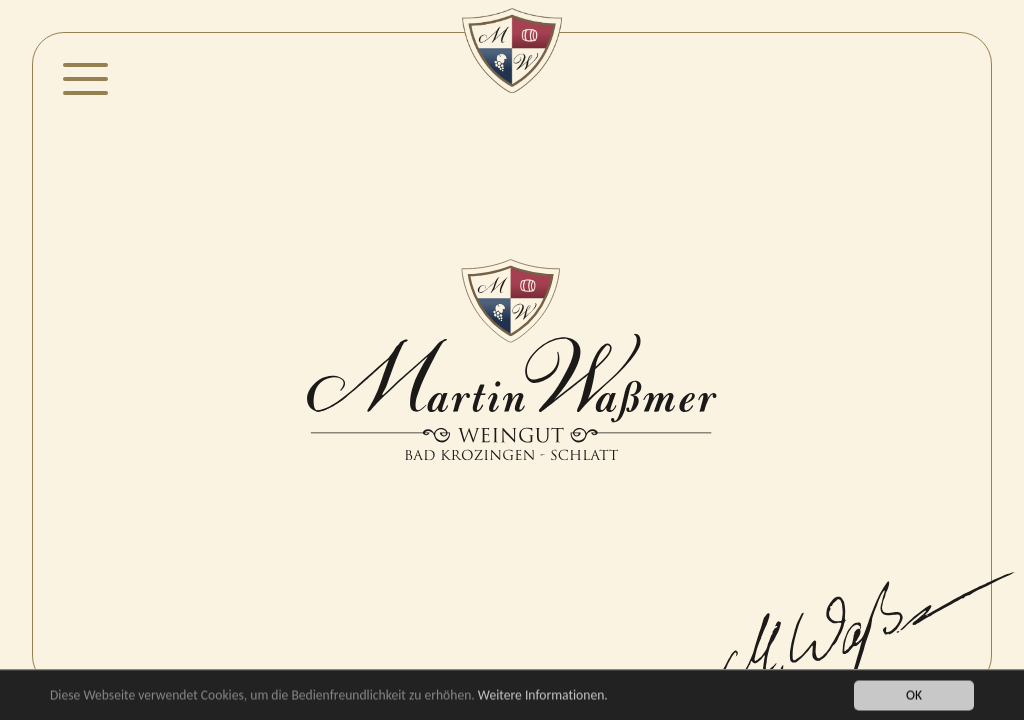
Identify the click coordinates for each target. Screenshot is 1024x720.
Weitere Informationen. (543, 696)
